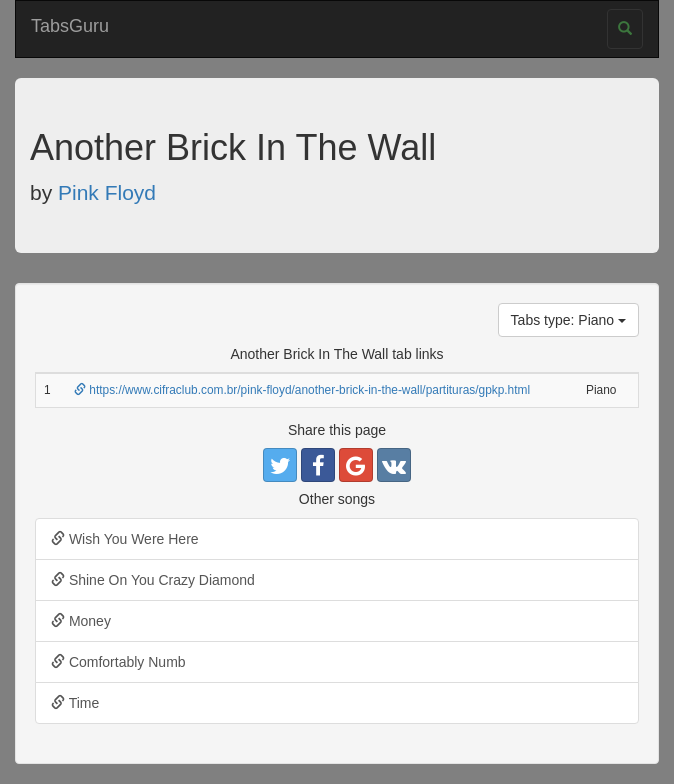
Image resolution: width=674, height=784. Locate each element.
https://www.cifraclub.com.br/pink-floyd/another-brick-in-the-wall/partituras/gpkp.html (302, 390)
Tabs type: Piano (568, 320)
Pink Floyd (107, 192)
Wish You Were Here (125, 539)
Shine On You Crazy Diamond (153, 580)
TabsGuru (70, 26)
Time (75, 703)
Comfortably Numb (118, 662)
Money (81, 621)
